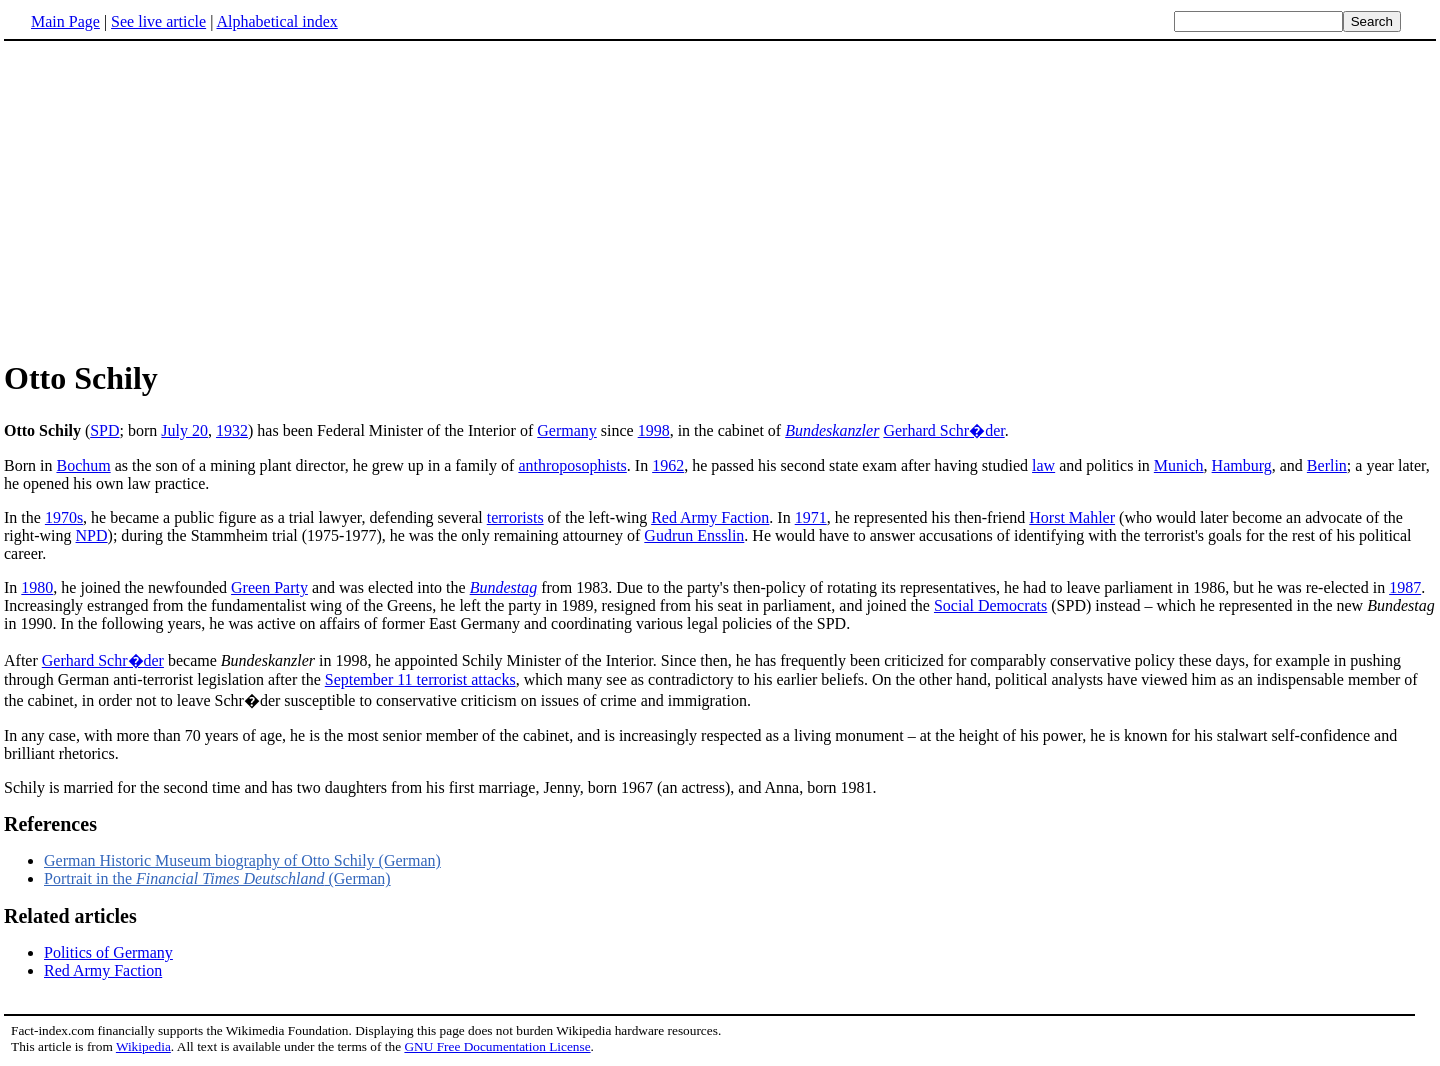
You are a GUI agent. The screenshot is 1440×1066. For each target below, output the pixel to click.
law (1043, 465)
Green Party (269, 587)
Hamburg (1242, 465)
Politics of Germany (108, 952)
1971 (811, 517)
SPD (104, 430)
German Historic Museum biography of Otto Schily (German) (242, 860)
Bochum (83, 465)
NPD (92, 535)
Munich (1179, 465)
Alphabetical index (276, 21)
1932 (232, 430)
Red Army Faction (710, 517)
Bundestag (504, 587)
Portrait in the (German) (217, 878)
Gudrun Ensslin (694, 535)
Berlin (1327, 465)
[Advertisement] (172, 199)
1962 (668, 465)
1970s (64, 517)
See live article (158, 21)
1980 (37, 587)
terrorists (515, 517)
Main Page (65, 21)
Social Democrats (990, 605)
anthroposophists (572, 465)
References (50, 824)
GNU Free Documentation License (497, 1046)
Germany (567, 430)
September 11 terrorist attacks (420, 679)
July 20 (184, 430)
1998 (654, 430)
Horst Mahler (1072, 517)
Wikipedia (143, 1046)
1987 (1405, 587)
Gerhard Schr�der (943, 430)
